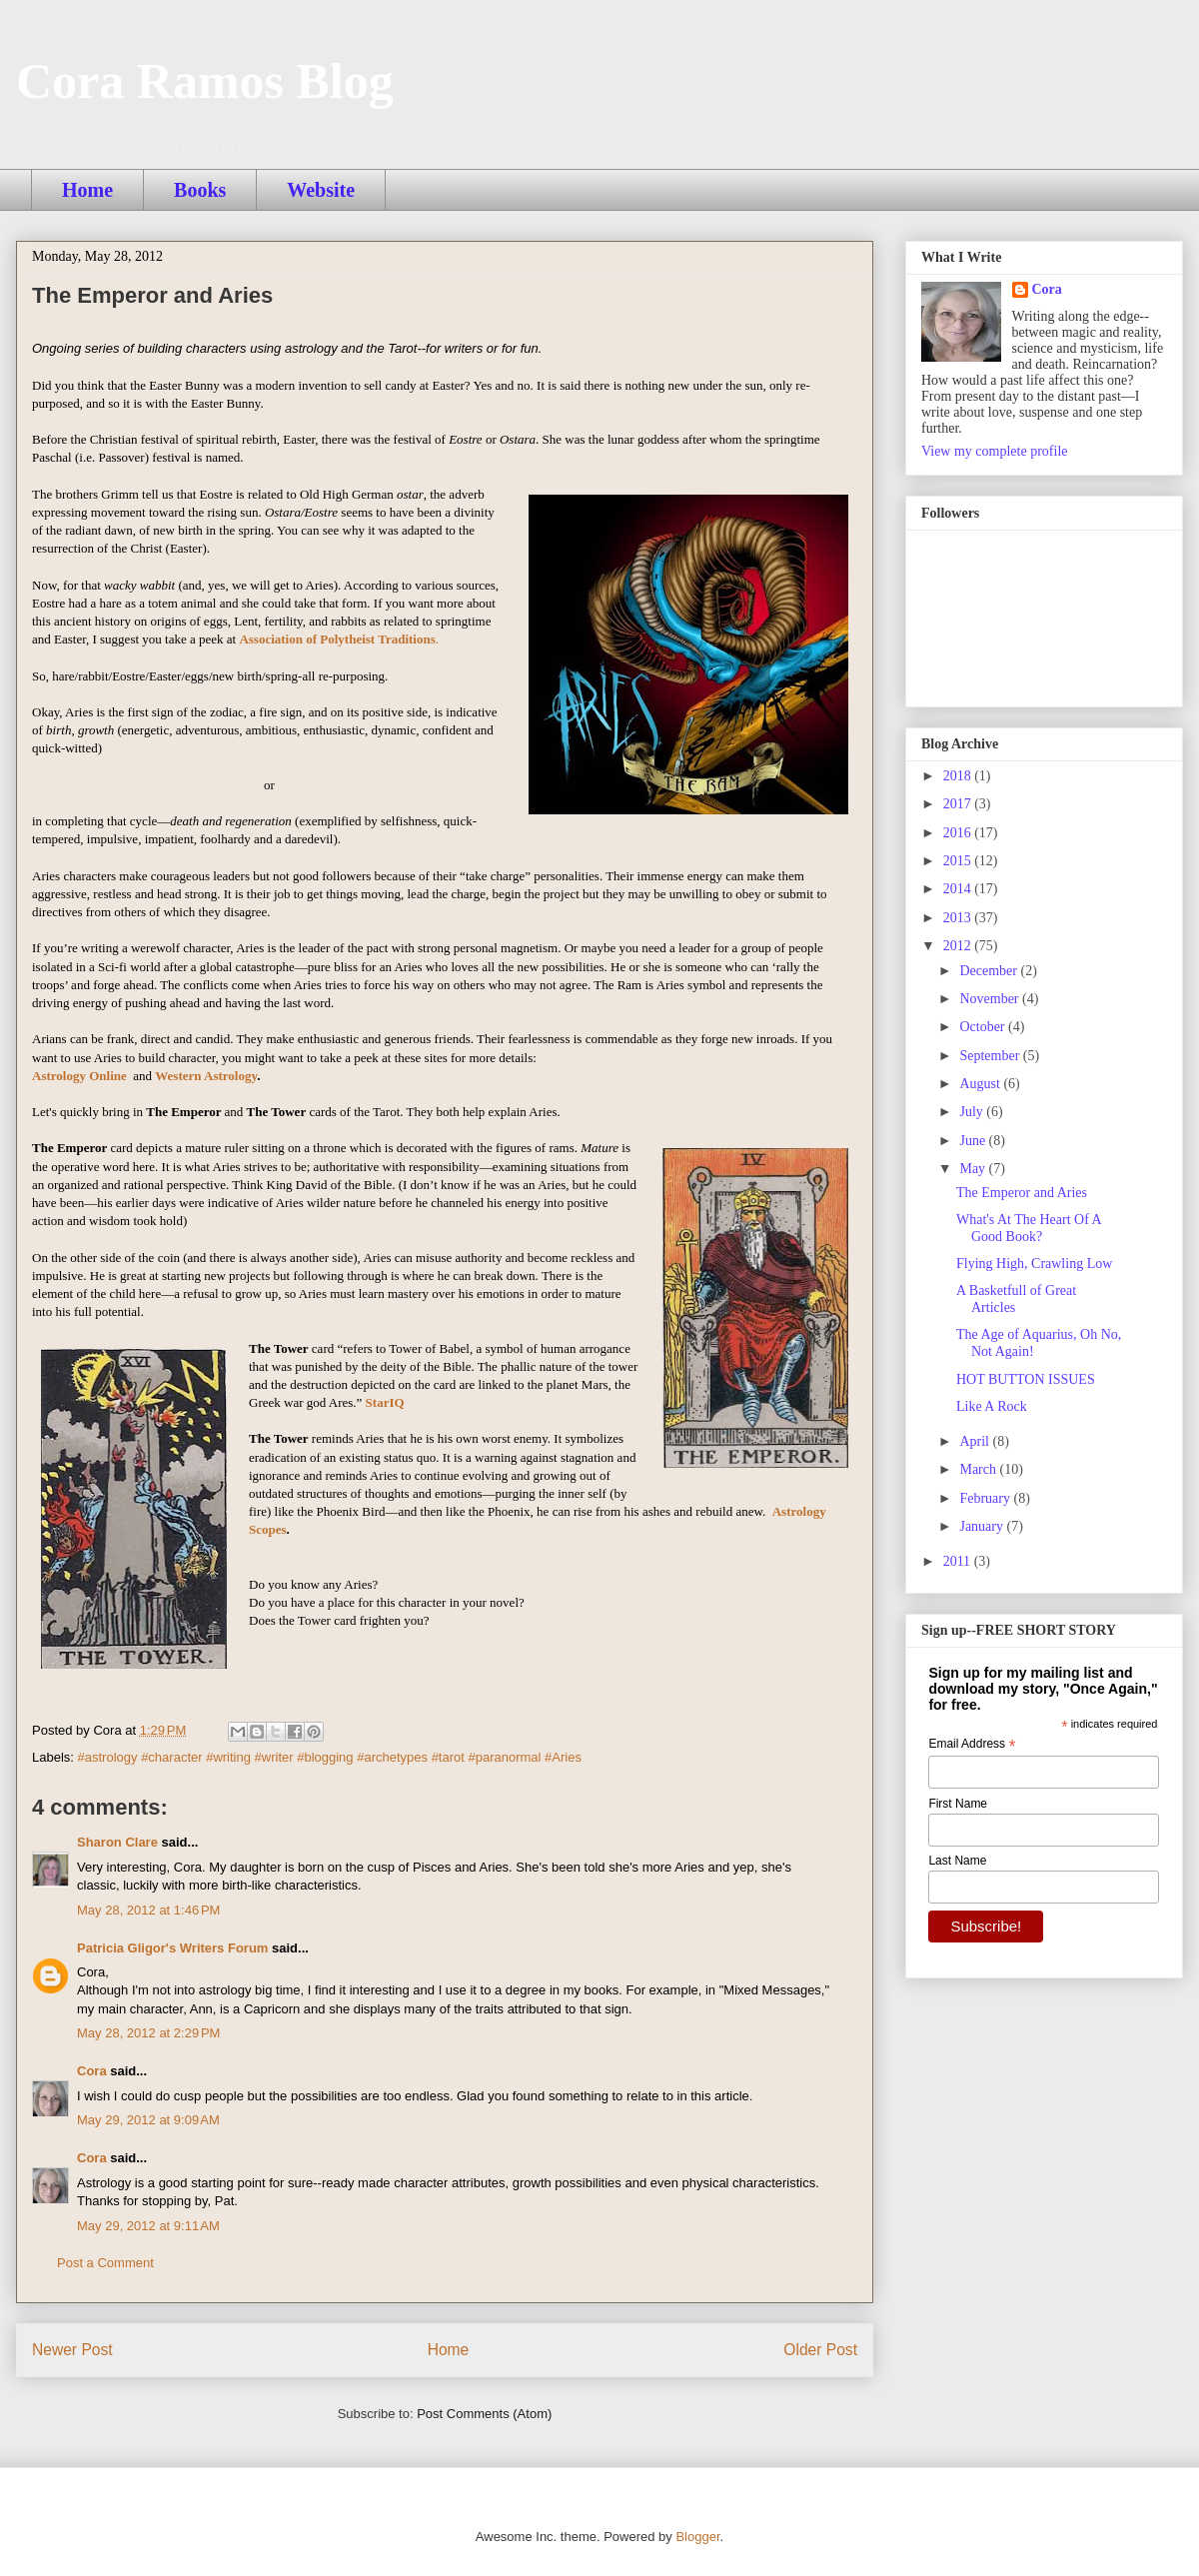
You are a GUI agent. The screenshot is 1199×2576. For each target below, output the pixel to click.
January (982, 1526)
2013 (959, 917)
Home (87, 190)
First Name (957, 1804)
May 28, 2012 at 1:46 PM (148, 1910)
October (983, 1026)
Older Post (820, 2349)
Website (321, 190)
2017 (959, 803)
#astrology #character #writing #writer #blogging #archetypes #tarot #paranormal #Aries (330, 1757)
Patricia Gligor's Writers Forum (172, 1947)
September (990, 1055)
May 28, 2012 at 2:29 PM (148, 2032)
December (989, 970)
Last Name (957, 1861)
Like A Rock (991, 1406)
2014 (959, 888)
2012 (959, 945)
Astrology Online (79, 1075)
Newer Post (72, 2349)
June (973, 1140)
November (990, 998)
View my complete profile (994, 451)
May (973, 1168)
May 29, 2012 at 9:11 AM (148, 2225)
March (979, 1469)
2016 (959, 832)
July (972, 1111)
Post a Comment (105, 2262)
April (975, 1441)
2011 (958, 1561)
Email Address (971, 1745)
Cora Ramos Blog (205, 81)
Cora (92, 2070)
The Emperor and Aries (1021, 1192)
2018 (959, 775)
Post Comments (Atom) (484, 2413)
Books (200, 190)
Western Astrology (206, 1075)
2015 (959, 860)
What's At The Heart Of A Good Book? (1028, 1228)
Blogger (697, 2536)
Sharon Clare (117, 1842)
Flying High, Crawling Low (1034, 1263)
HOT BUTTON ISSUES (1025, 1379)
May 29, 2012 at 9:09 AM (148, 2119)
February (986, 1498)
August (981, 1083)
